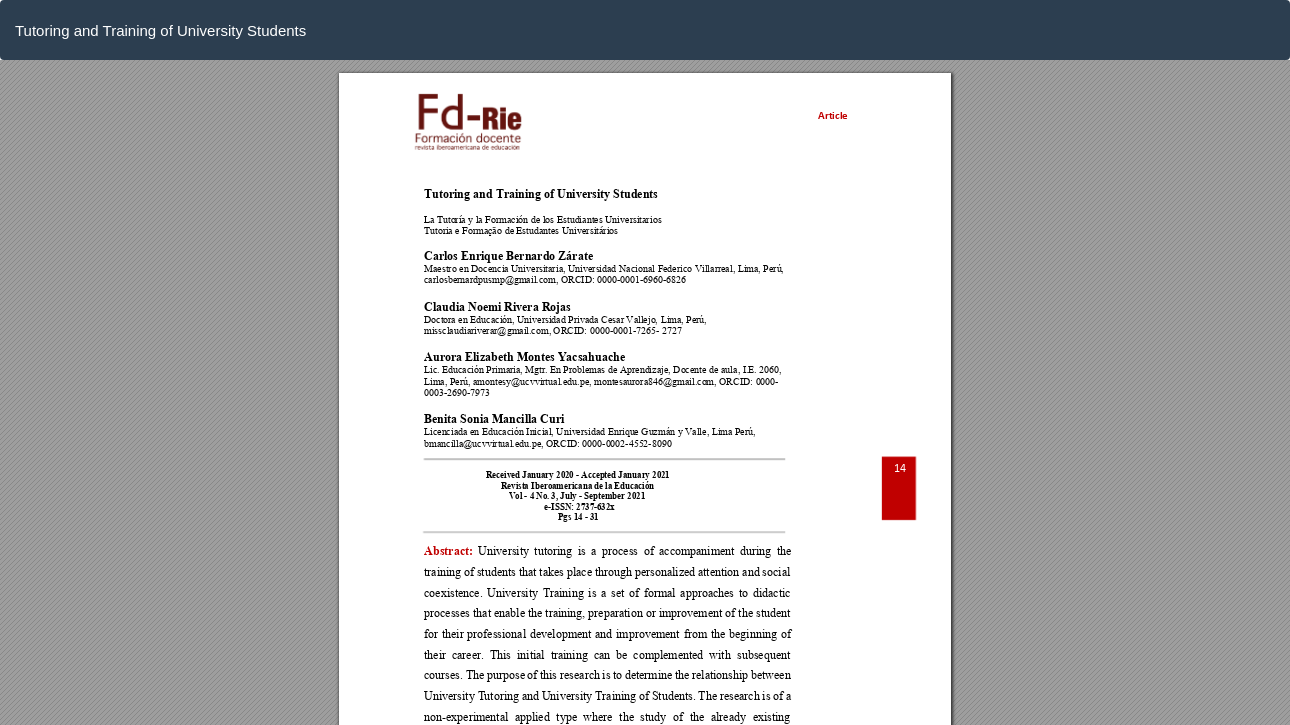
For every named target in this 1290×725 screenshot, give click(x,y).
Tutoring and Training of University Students (160, 30)
